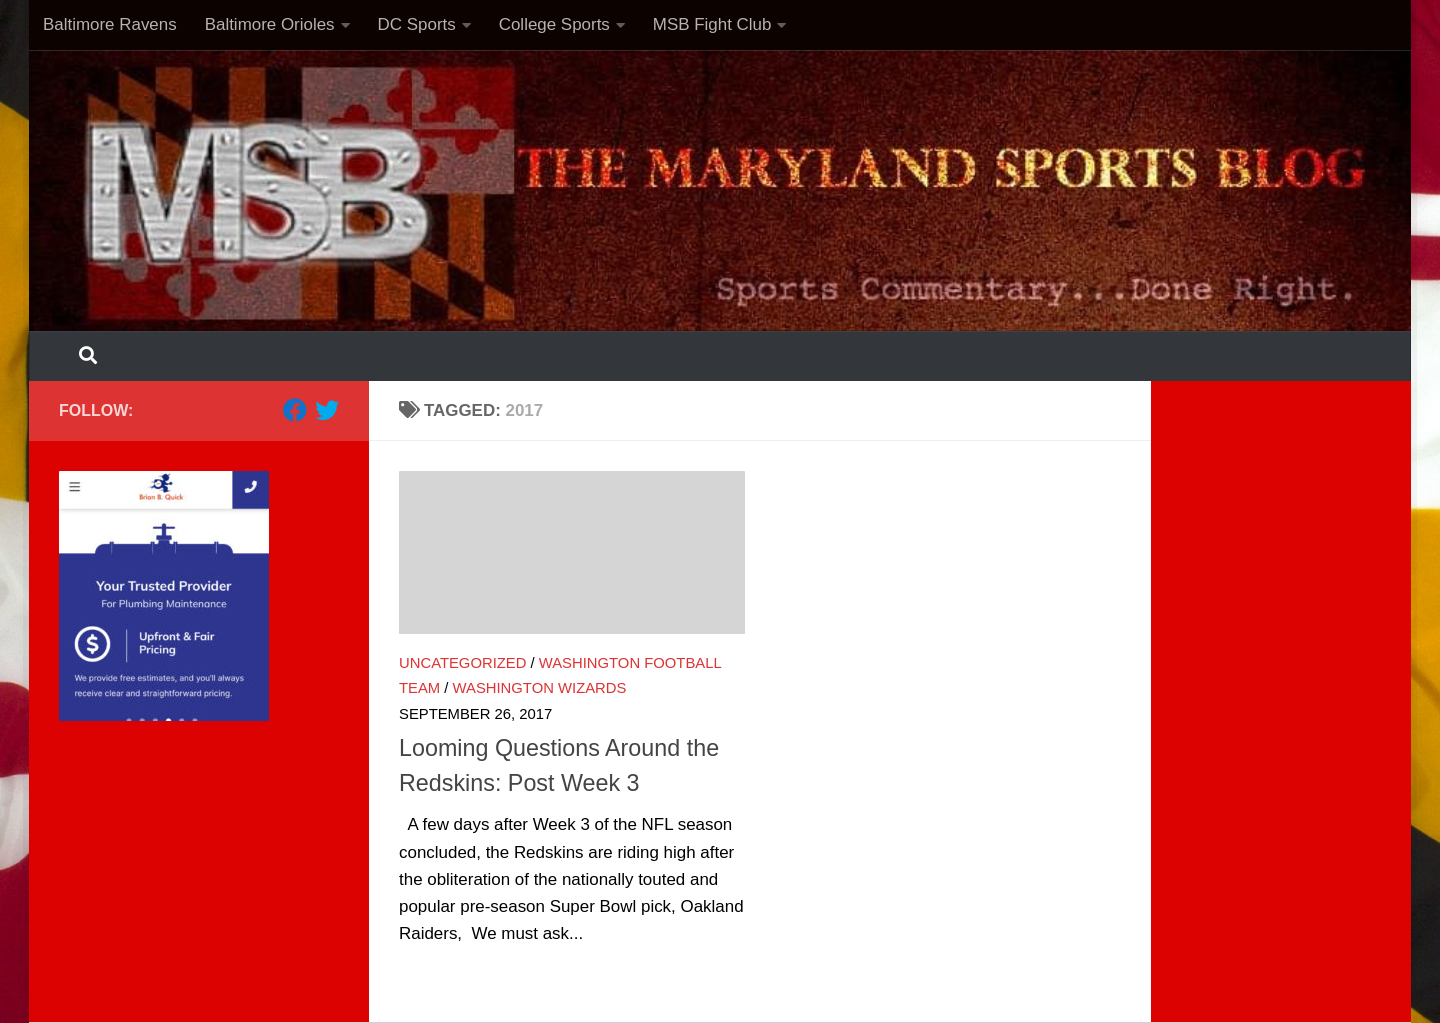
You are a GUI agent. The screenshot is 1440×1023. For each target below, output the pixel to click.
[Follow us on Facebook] (295, 410)
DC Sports (417, 24)
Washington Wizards (540, 688)
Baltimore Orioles (270, 24)
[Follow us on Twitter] (327, 410)
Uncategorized (462, 663)
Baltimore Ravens (110, 24)
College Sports (554, 24)
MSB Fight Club (712, 24)
